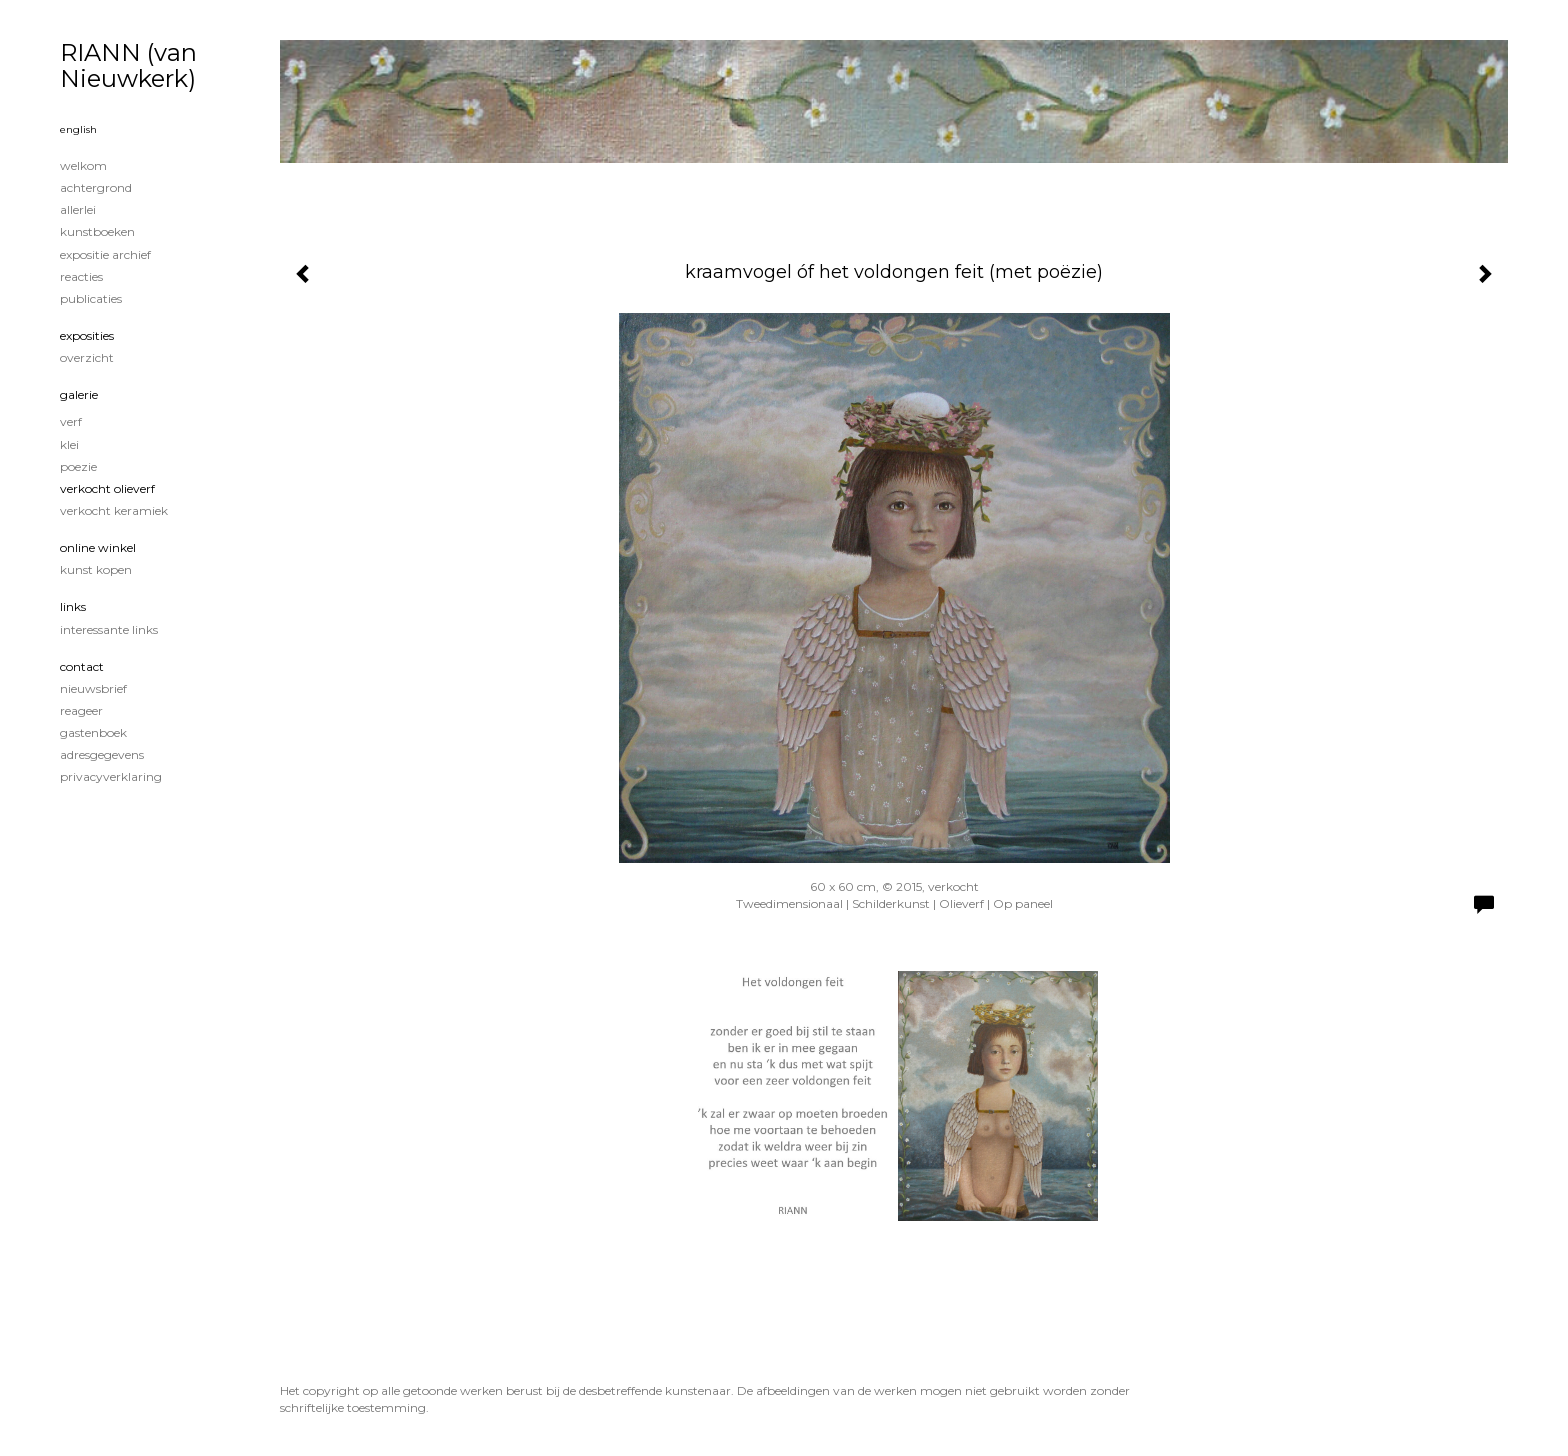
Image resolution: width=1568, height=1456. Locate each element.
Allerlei (78, 209)
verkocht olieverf (107, 488)
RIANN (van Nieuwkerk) (128, 65)
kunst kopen (96, 569)
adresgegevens (102, 754)
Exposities (87, 335)
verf (71, 421)
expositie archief (105, 254)
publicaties (91, 298)
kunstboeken (97, 231)
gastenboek (93, 732)
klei (69, 444)
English (78, 129)
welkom (83, 165)
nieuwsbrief (93, 688)
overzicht (87, 357)
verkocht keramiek (114, 510)
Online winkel (98, 547)
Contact (82, 666)
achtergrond (96, 187)
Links (73, 606)
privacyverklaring (111, 776)
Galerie (79, 394)
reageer (81, 710)
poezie (78, 466)
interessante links (109, 629)
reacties (81, 276)
